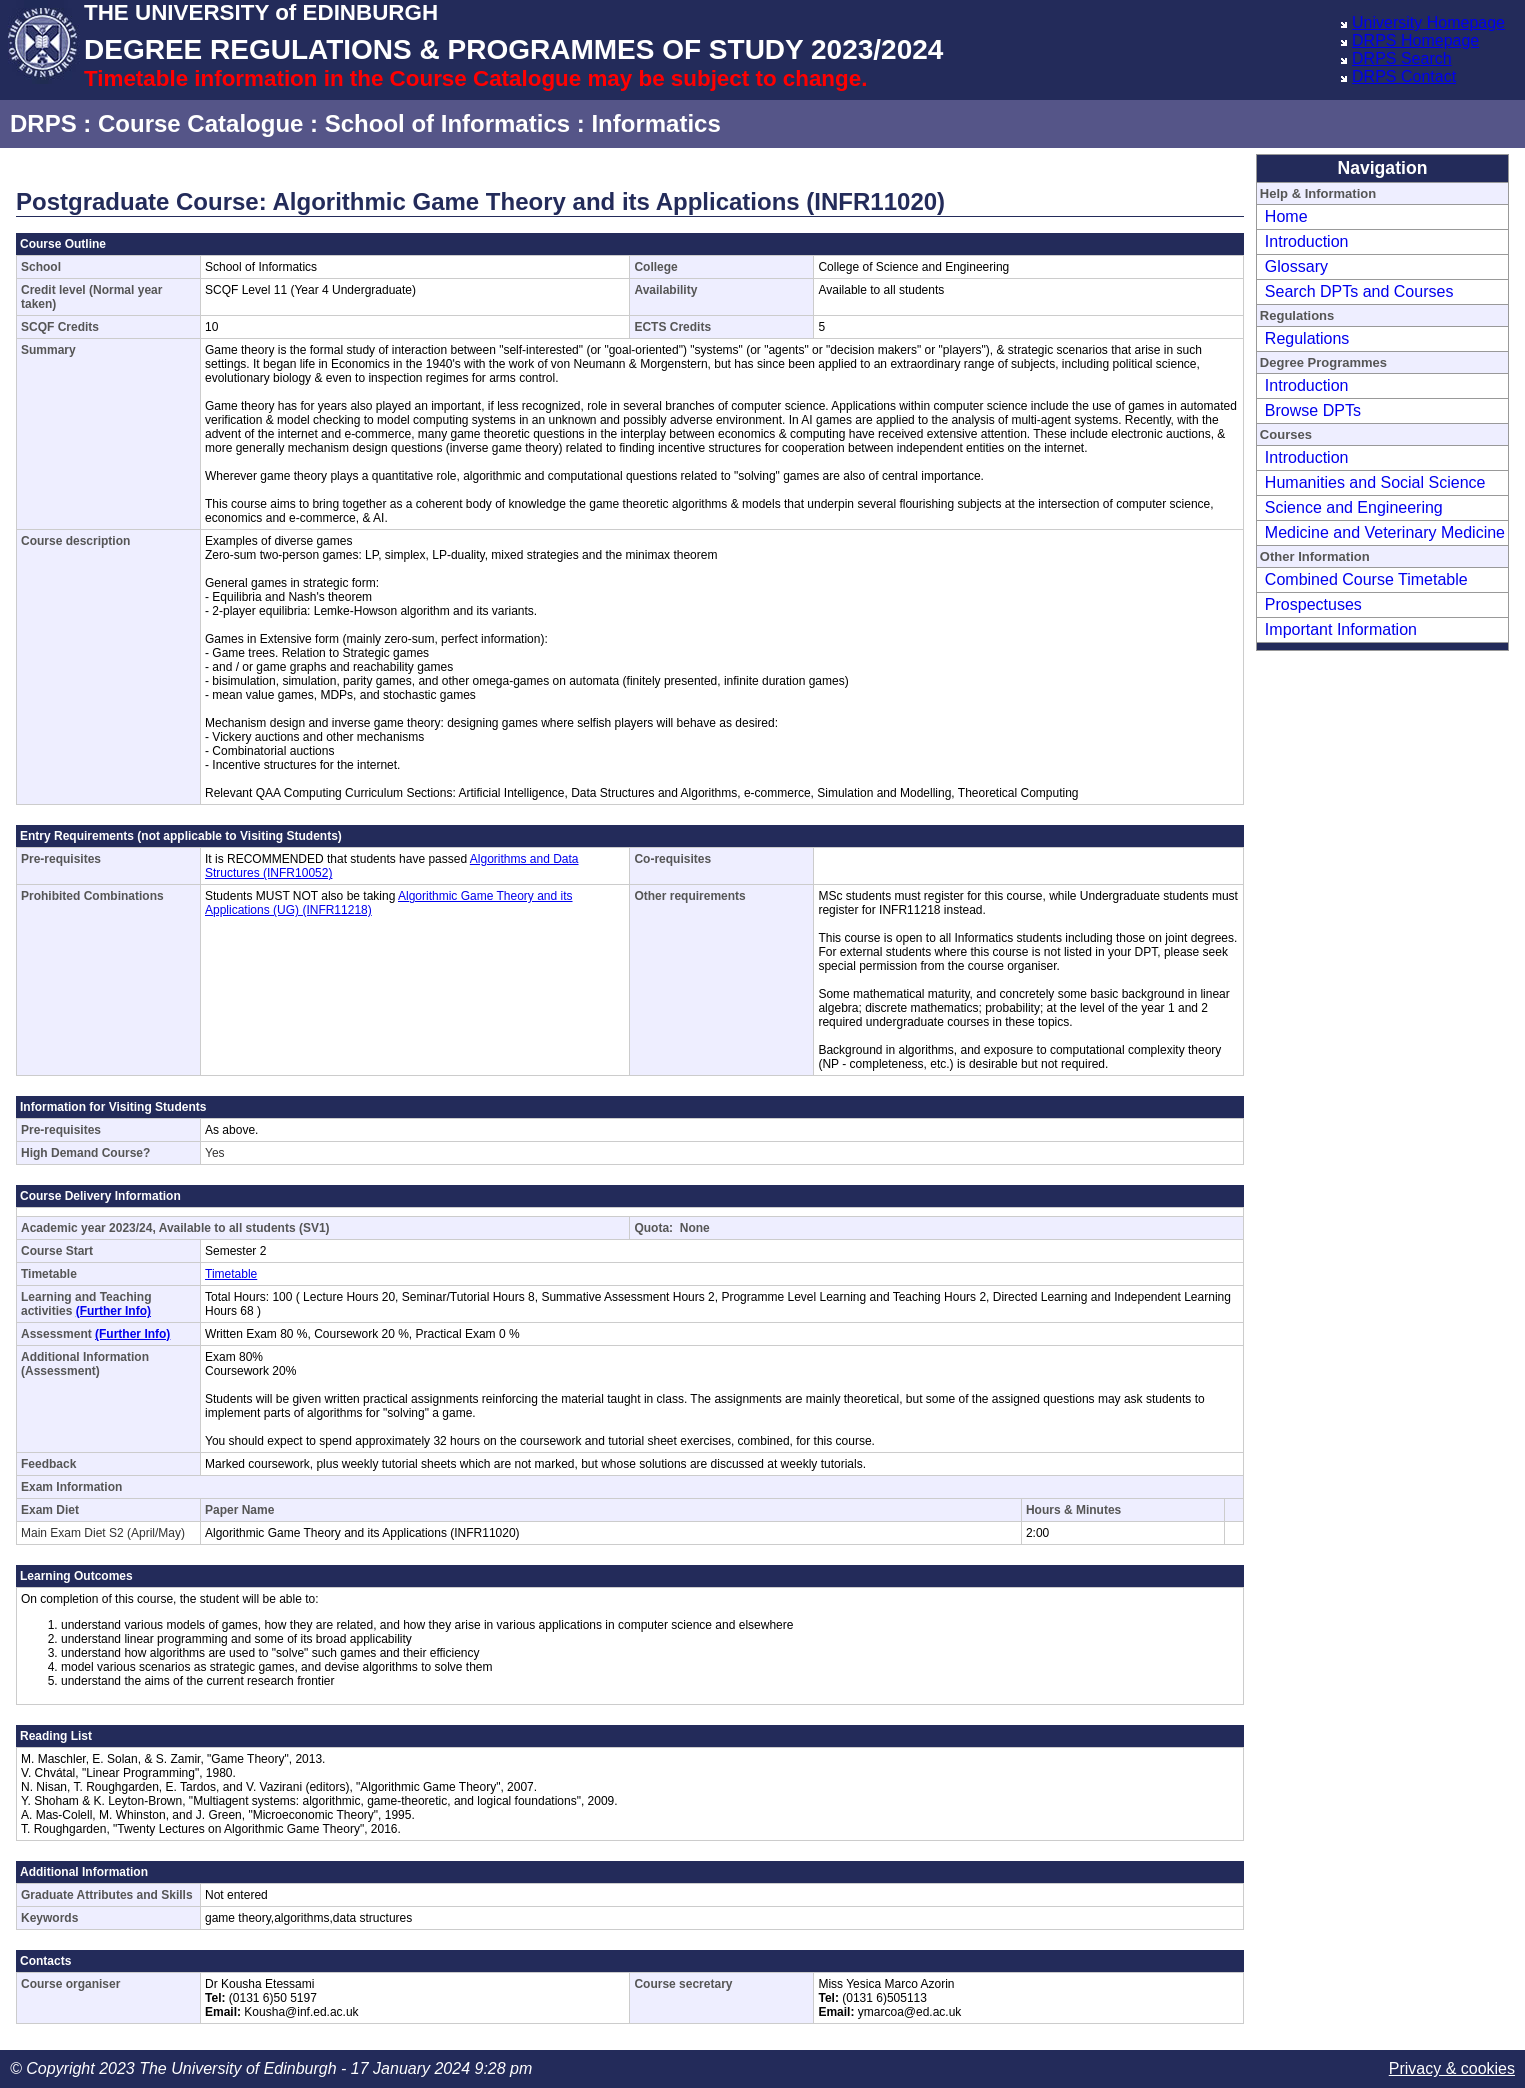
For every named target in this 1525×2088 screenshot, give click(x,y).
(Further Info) (113, 1311)
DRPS (43, 123)
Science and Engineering (1354, 507)
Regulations (1307, 338)
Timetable (231, 1274)
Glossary (1296, 266)
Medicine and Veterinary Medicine (1385, 532)
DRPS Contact (1404, 76)
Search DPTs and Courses (1359, 291)
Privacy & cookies (1452, 2068)
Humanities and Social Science (1375, 482)
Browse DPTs (1313, 410)
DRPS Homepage (1415, 40)
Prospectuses (1313, 604)
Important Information (1341, 629)
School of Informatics (447, 123)
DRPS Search (1402, 58)
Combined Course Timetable (1366, 579)
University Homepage (1428, 22)
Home (1286, 216)
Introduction (1307, 241)
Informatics (655, 123)
